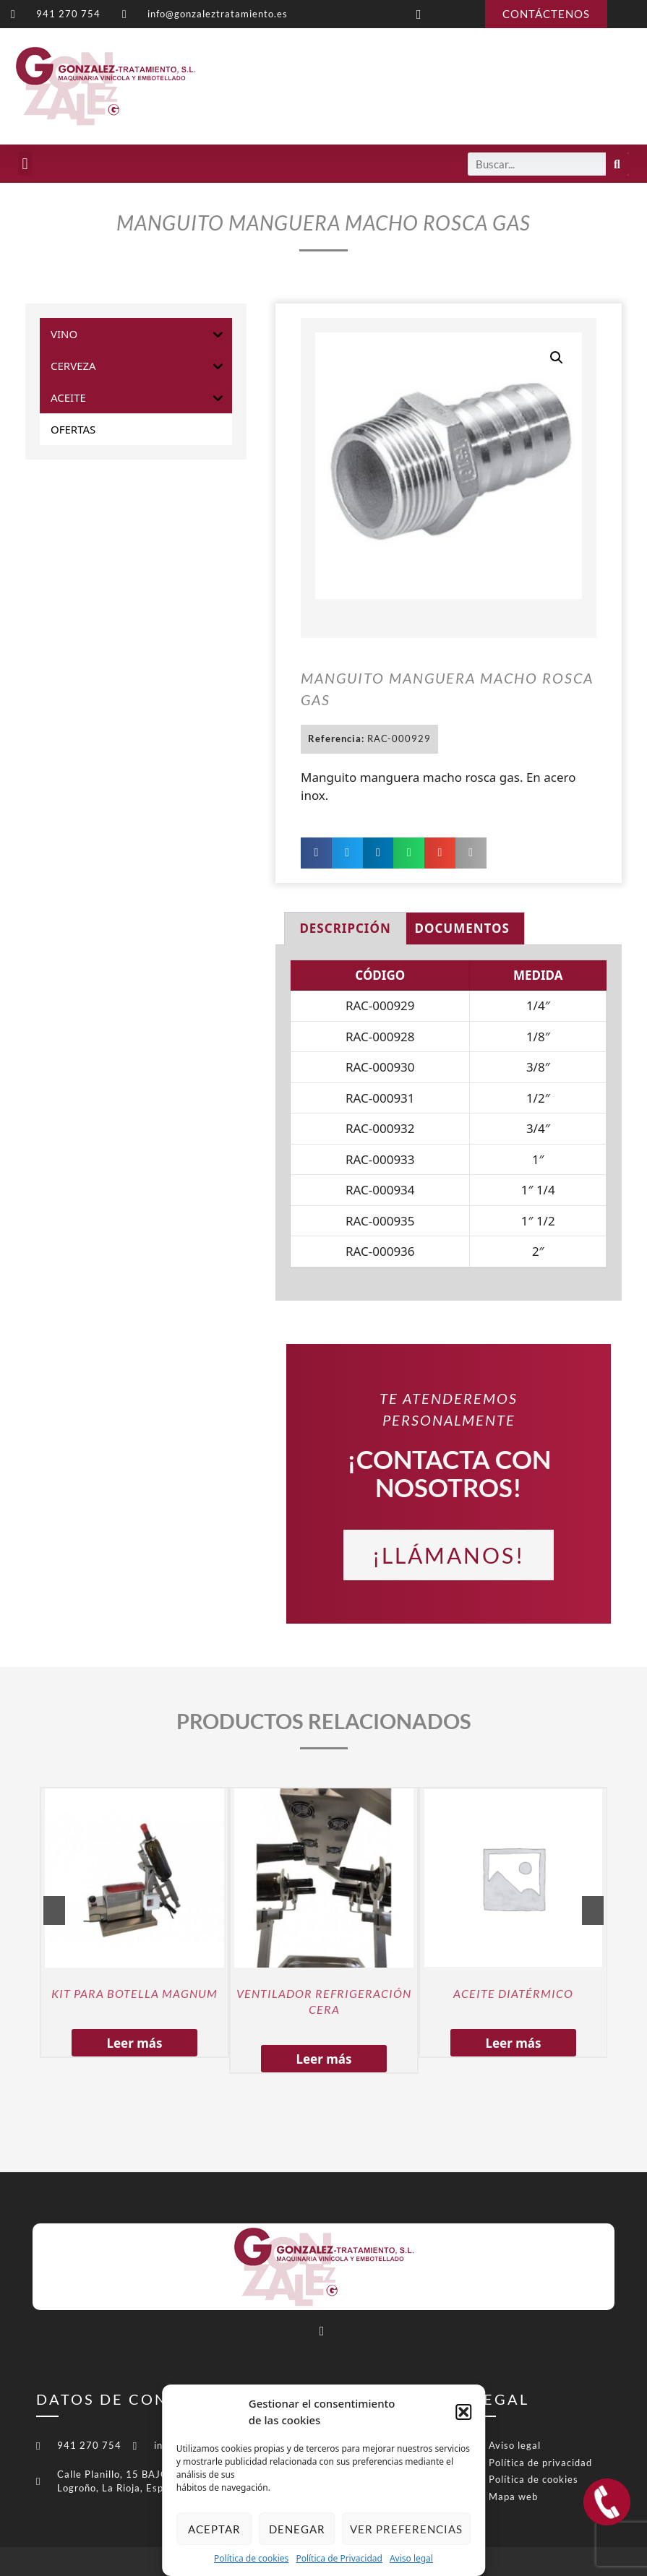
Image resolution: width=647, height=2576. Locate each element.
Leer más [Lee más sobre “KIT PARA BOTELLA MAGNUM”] (134, 2043)
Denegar (297, 2529)
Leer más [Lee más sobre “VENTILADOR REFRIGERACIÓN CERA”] (323, 2059)
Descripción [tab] (344, 928)
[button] (463, 2412)
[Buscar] (617, 164)
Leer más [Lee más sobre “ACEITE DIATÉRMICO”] (513, 2043)
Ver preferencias (406, 2529)
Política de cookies (251, 2558)
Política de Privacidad (339, 2558)
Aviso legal (411, 2558)
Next (593, 1910)
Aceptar (214, 2529)
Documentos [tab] (462, 928)
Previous (54, 1910)
